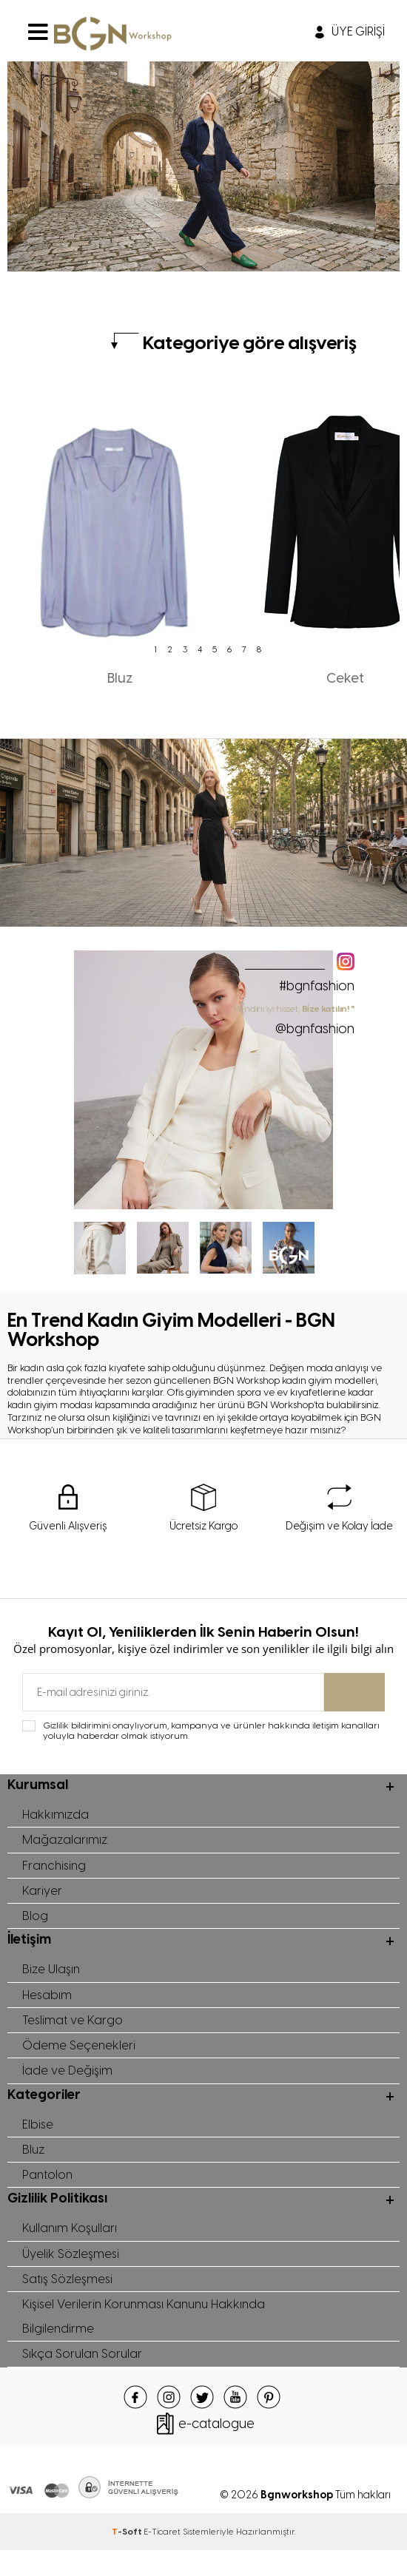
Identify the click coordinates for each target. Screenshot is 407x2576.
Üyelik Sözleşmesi (71, 2272)
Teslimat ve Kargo (73, 2030)
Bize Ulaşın (52, 1977)
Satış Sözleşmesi (68, 2299)
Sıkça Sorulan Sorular (83, 2378)
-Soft (128, 2557)
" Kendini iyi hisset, (292, 1020)
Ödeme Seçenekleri (79, 2056)
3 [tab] (185, 649)
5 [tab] (214, 649)
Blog (35, 1922)
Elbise (38, 2138)
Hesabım (47, 2003)
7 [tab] (244, 649)
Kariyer (41, 1895)
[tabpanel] (119, 539)
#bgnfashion (316, 986)
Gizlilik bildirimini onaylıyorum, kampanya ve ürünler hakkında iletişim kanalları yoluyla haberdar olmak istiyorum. (211, 1731)
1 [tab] (155, 649)
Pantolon (48, 2191)
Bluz (34, 2164)
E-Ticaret (162, 2557)
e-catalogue (216, 2449)
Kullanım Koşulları (71, 2246)
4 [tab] (200, 649)
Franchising (55, 1869)
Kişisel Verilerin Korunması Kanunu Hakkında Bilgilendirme (148, 2339)
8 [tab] (259, 649)
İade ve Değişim (67, 2083)
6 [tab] (229, 649)
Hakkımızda (56, 1815)
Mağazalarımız (65, 1842)
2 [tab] (170, 649)
